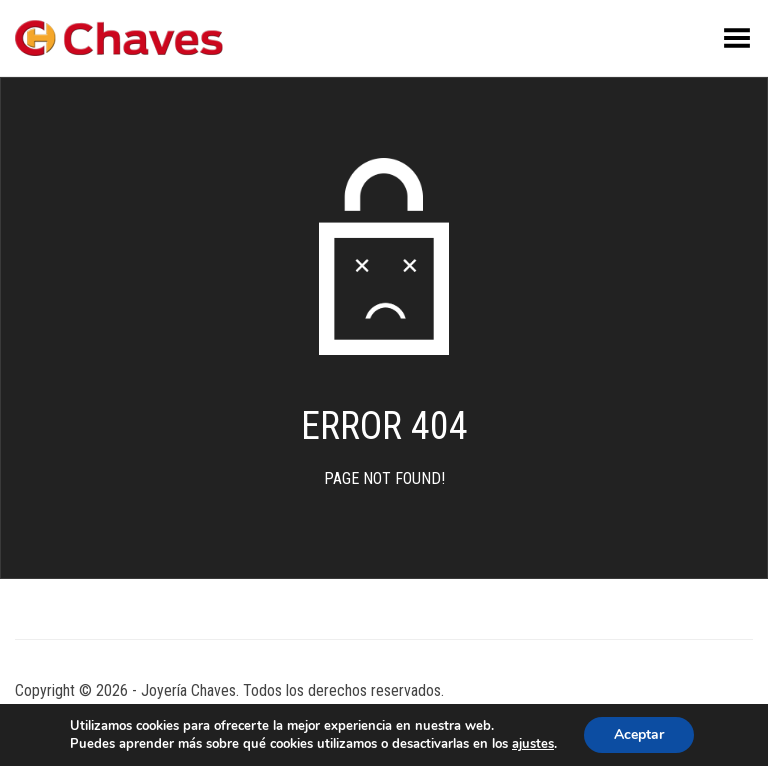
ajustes (533, 744)
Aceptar (639, 734)
